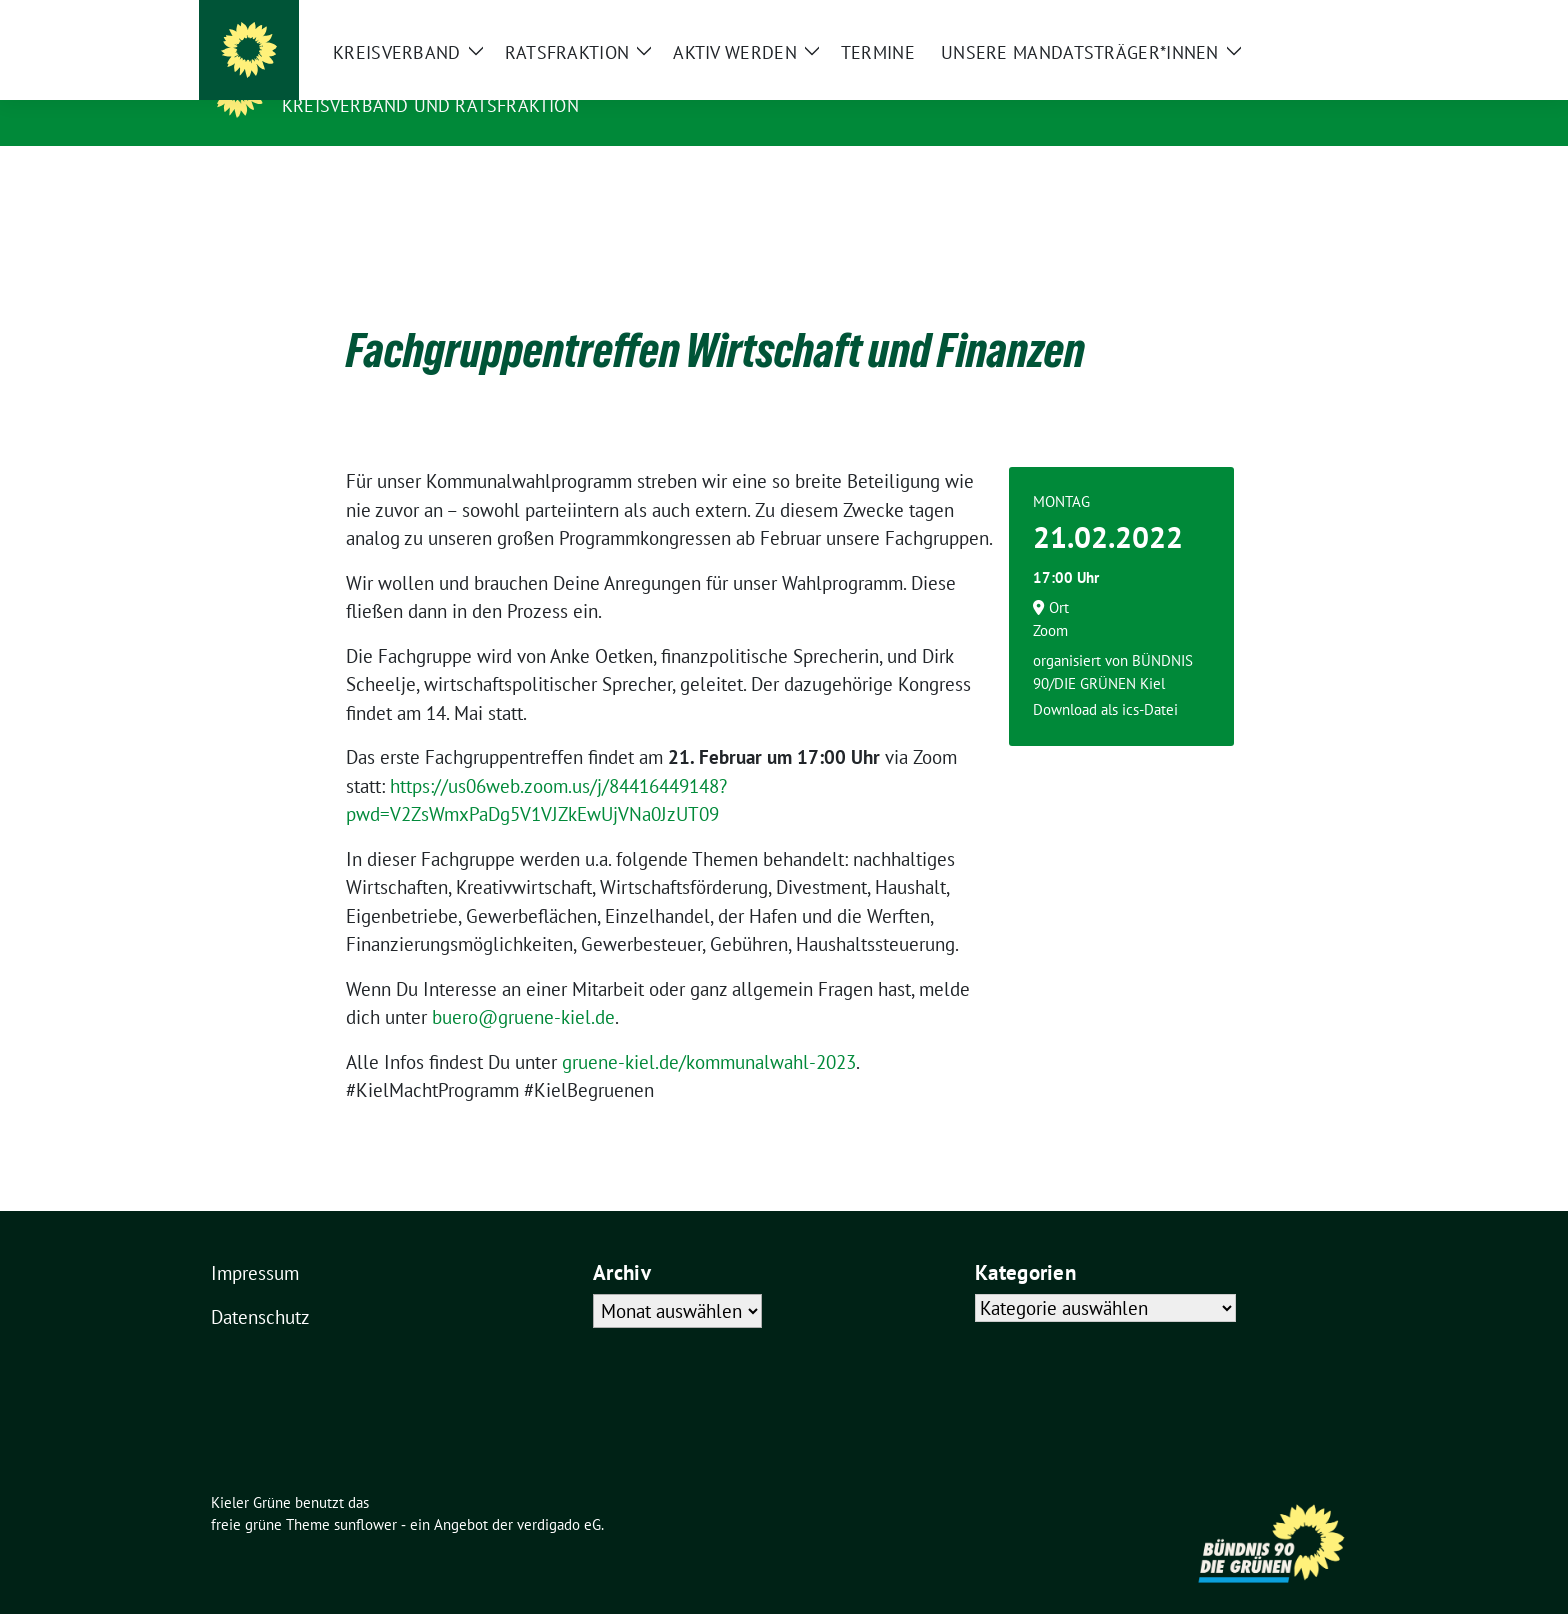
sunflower (365, 1493)
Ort (1059, 576)
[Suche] (1293, 17)
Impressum (255, 1242)
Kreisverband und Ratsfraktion (430, 105)
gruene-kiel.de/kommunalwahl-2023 (709, 1031)
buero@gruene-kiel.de (523, 986)
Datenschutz (260, 1286)
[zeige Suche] (1321, 17)
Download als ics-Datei (1105, 678)
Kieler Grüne (351, 77)
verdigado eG (559, 1493)
